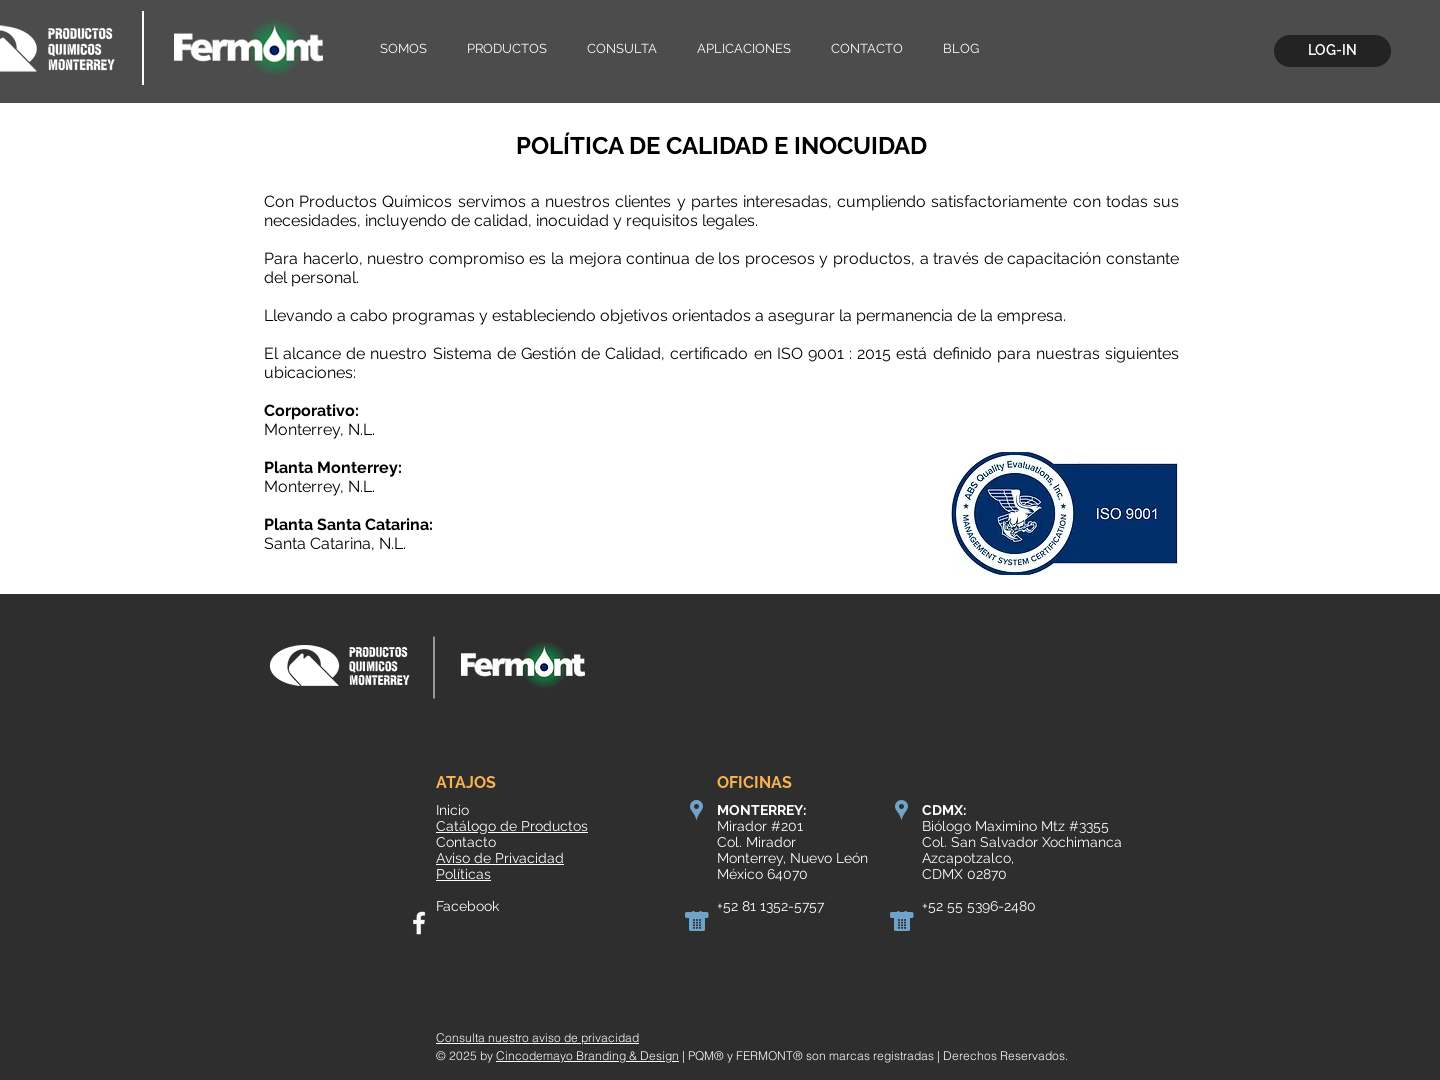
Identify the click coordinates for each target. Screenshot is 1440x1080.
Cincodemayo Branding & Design (587, 1055)
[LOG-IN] (1332, 51)
